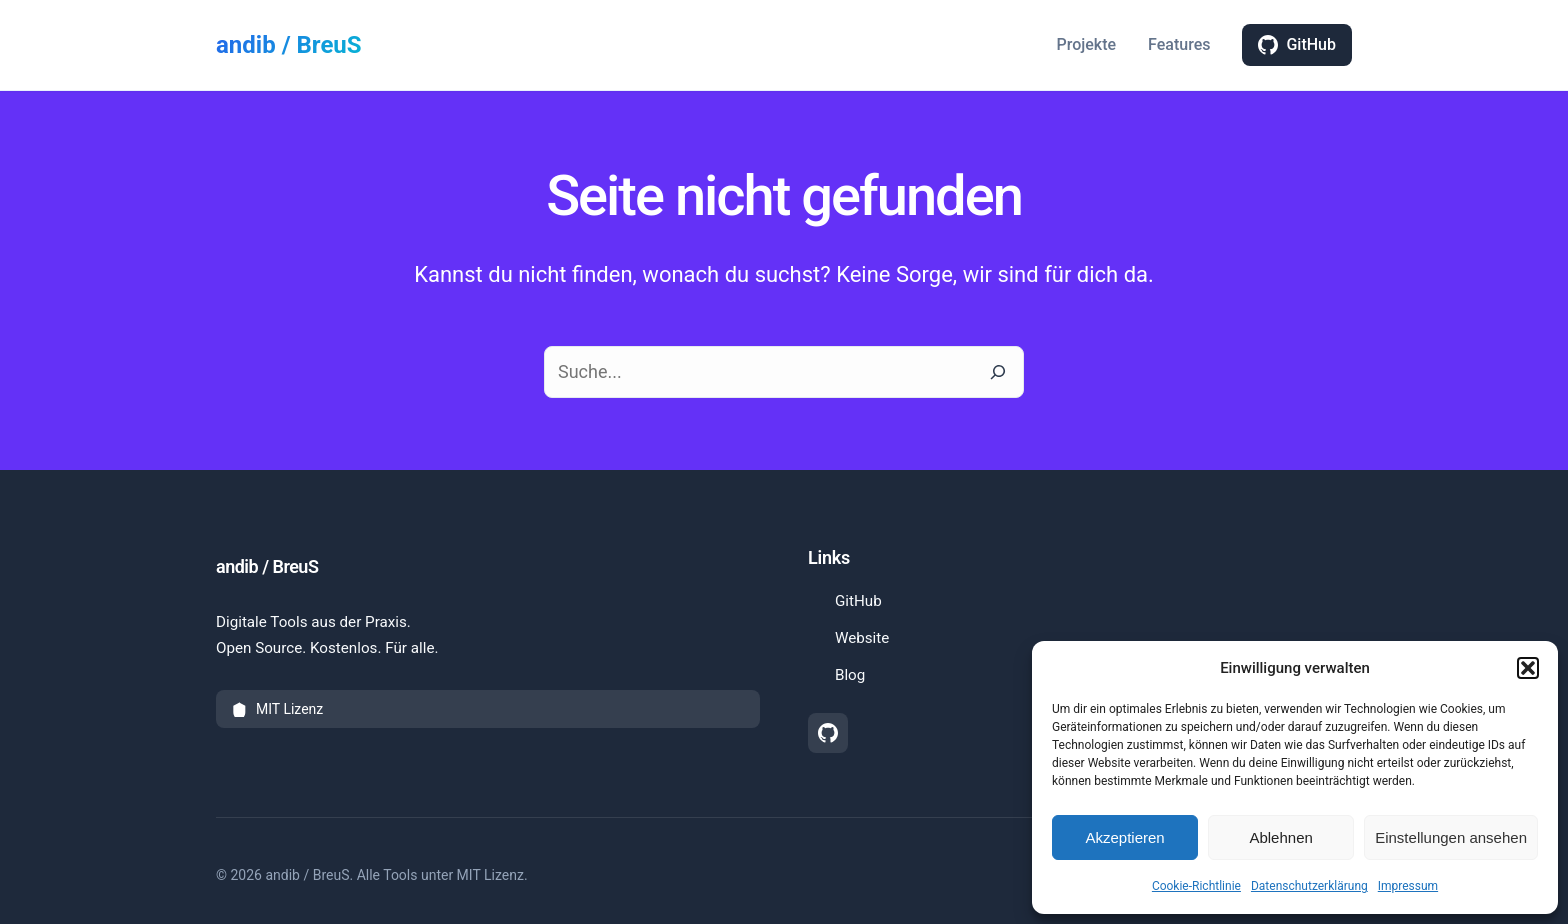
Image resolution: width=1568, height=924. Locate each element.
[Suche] (998, 372)
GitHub (1297, 45)
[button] (1528, 668)
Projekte (1086, 44)
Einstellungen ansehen (1451, 837)
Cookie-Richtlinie (1196, 886)
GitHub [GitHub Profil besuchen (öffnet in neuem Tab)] (856, 599)
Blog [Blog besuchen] (848, 675)
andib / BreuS (289, 45)
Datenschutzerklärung (1309, 886)
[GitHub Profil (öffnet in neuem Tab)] (828, 733)
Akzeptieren (1124, 837)
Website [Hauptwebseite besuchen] (860, 638)
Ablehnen (1280, 837)
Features (1179, 44)
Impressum (1408, 886)
